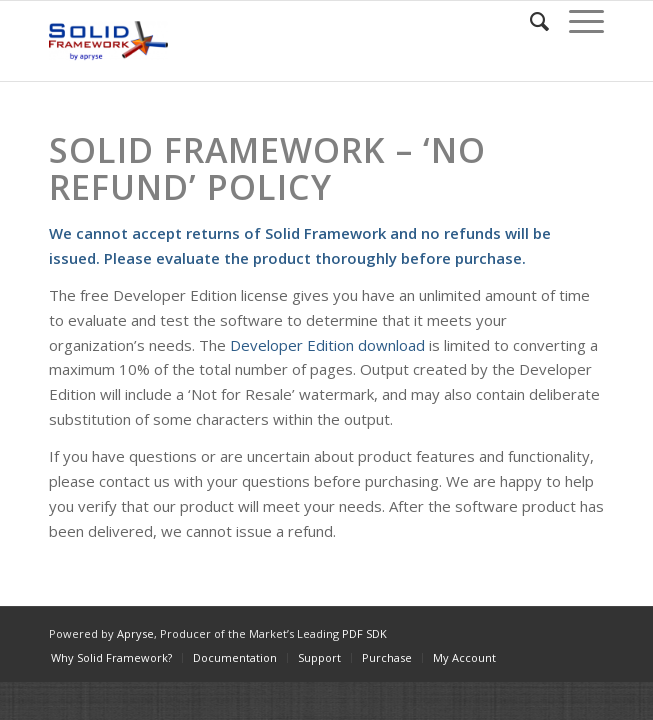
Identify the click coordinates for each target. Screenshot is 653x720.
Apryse (135, 633)
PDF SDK (364, 633)
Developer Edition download (327, 345)
